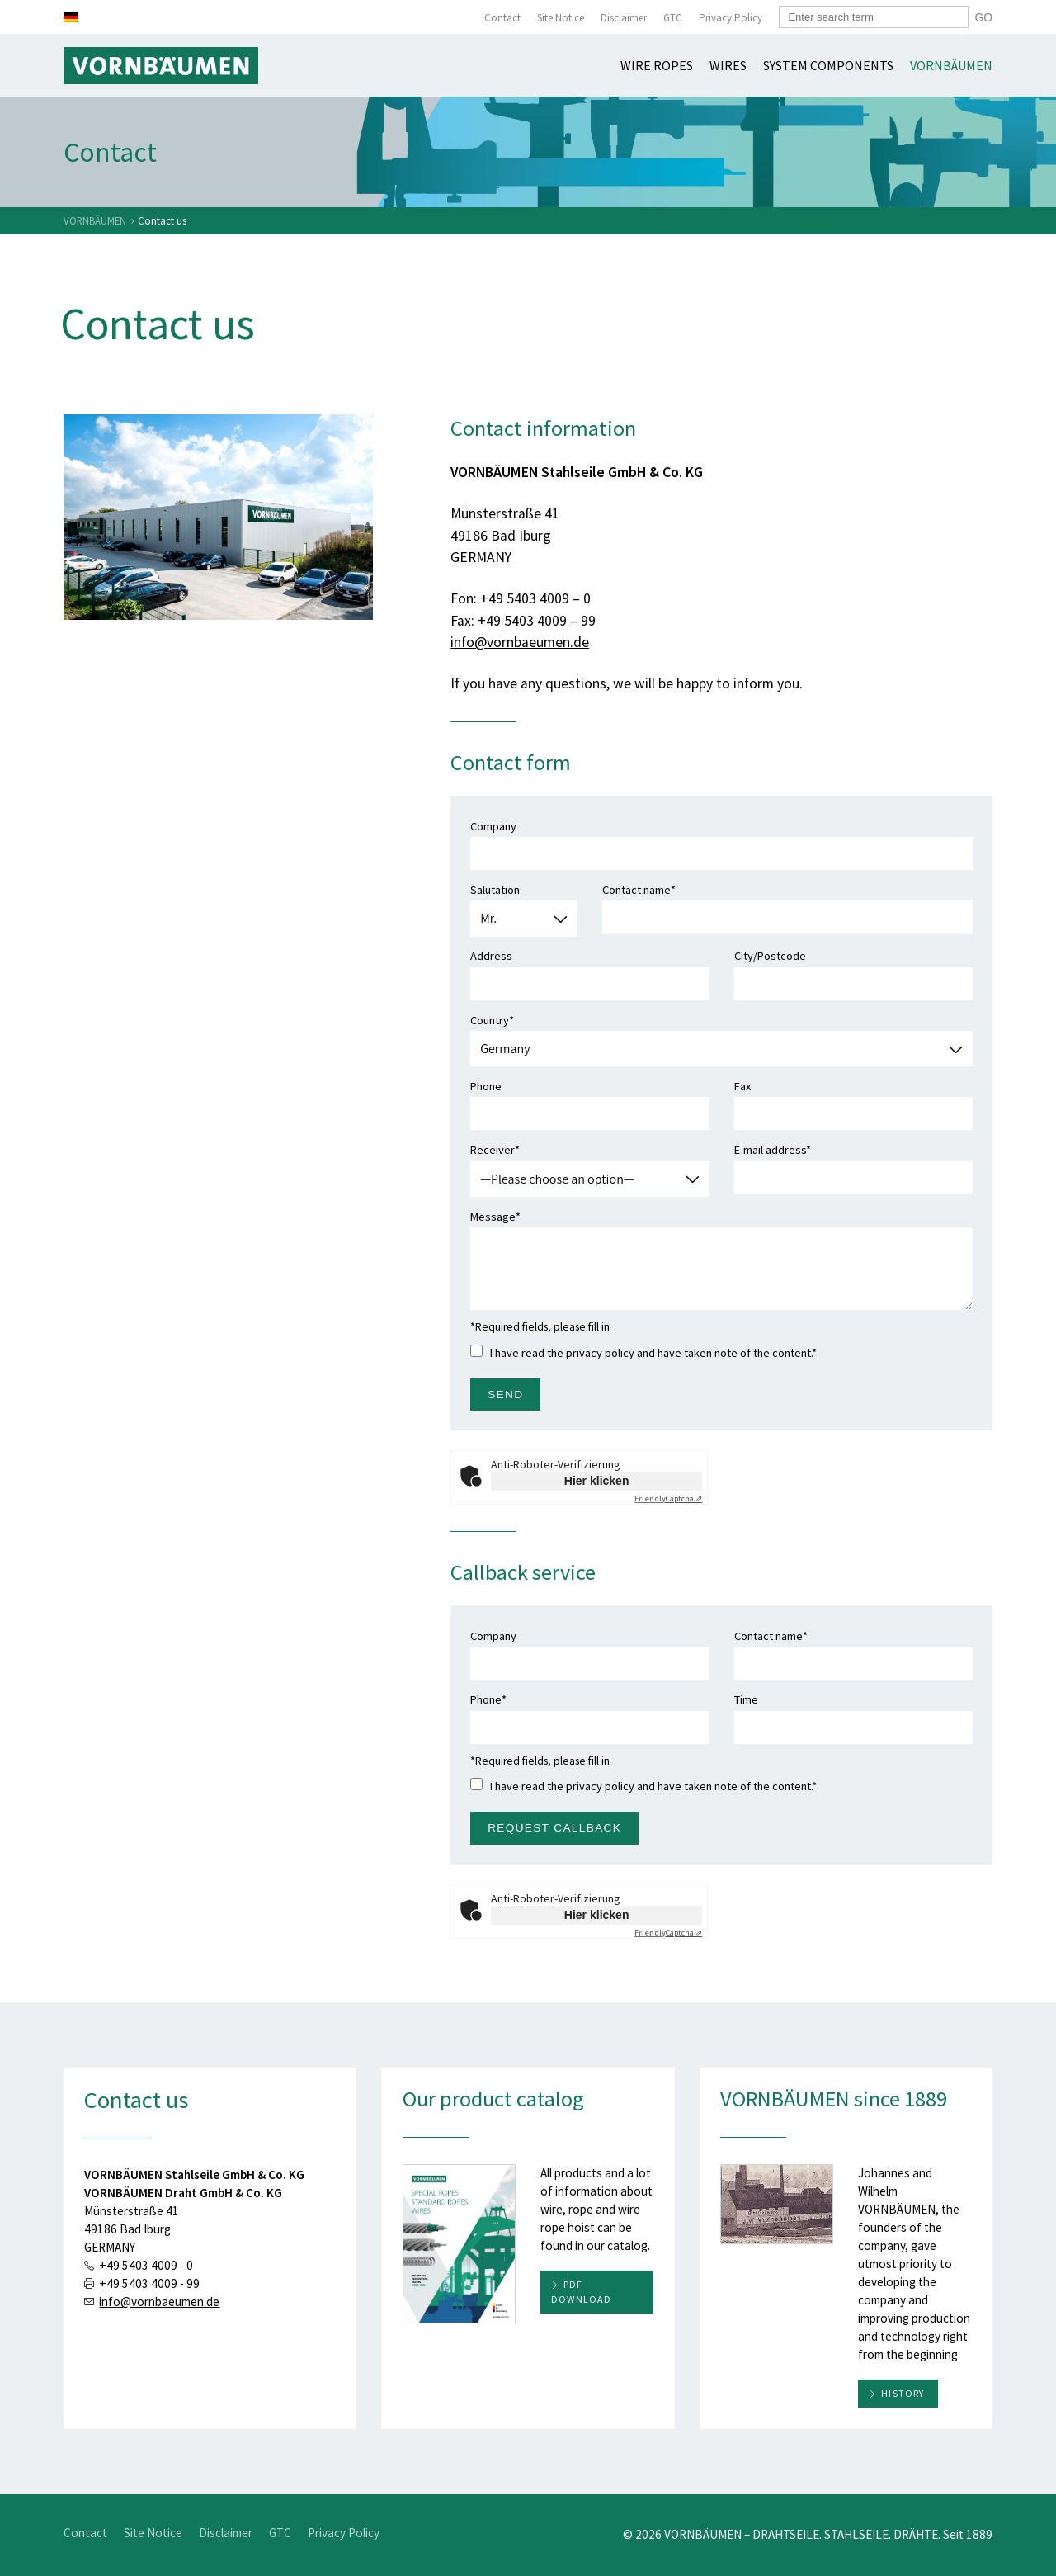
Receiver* (590, 1164)
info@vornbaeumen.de (519, 642)
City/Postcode (854, 969)
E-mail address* (854, 1163)
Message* (721, 1259)
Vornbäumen (951, 65)
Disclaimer (624, 18)
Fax (854, 1100)
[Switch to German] (71, 17)
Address (590, 969)
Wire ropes (656, 65)
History (902, 2393)
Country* (721, 1034)
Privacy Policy (730, 18)
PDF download (581, 2291)
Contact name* (787, 903)
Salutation (524, 904)
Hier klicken (596, 1480)
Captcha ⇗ (668, 1498)
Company (721, 840)
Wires (728, 65)
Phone (590, 1100)
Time (854, 1713)
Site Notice (560, 18)
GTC (672, 18)
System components (828, 65)
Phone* (590, 1713)
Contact (502, 18)
